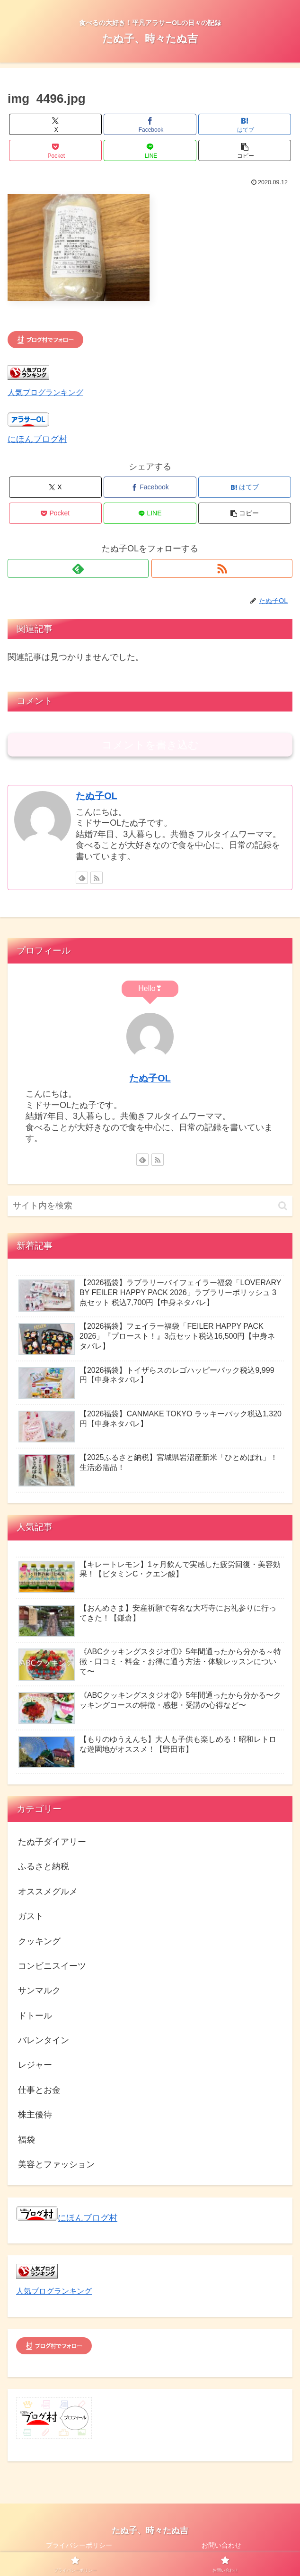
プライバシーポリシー (79, 2545)
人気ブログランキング (45, 392)
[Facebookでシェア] (150, 124)
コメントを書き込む (150, 745)
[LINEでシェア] (150, 150)
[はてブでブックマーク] (244, 124)
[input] (150, 1206)
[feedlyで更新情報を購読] (78, 568)
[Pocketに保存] (55, 150)
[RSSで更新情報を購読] (221, 568)
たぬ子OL (96, 796)
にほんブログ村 (37, 439)
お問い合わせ (221, 2545)
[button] (244, 150)
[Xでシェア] (55, 124)
